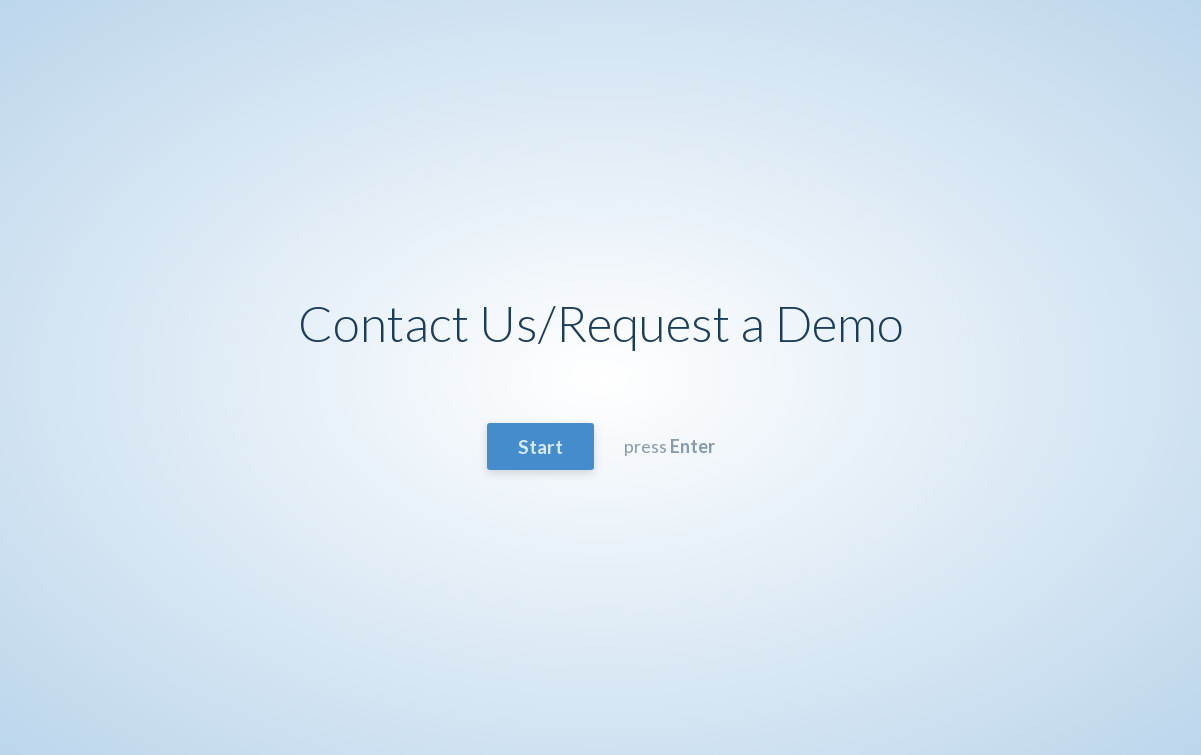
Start (540, 446)
